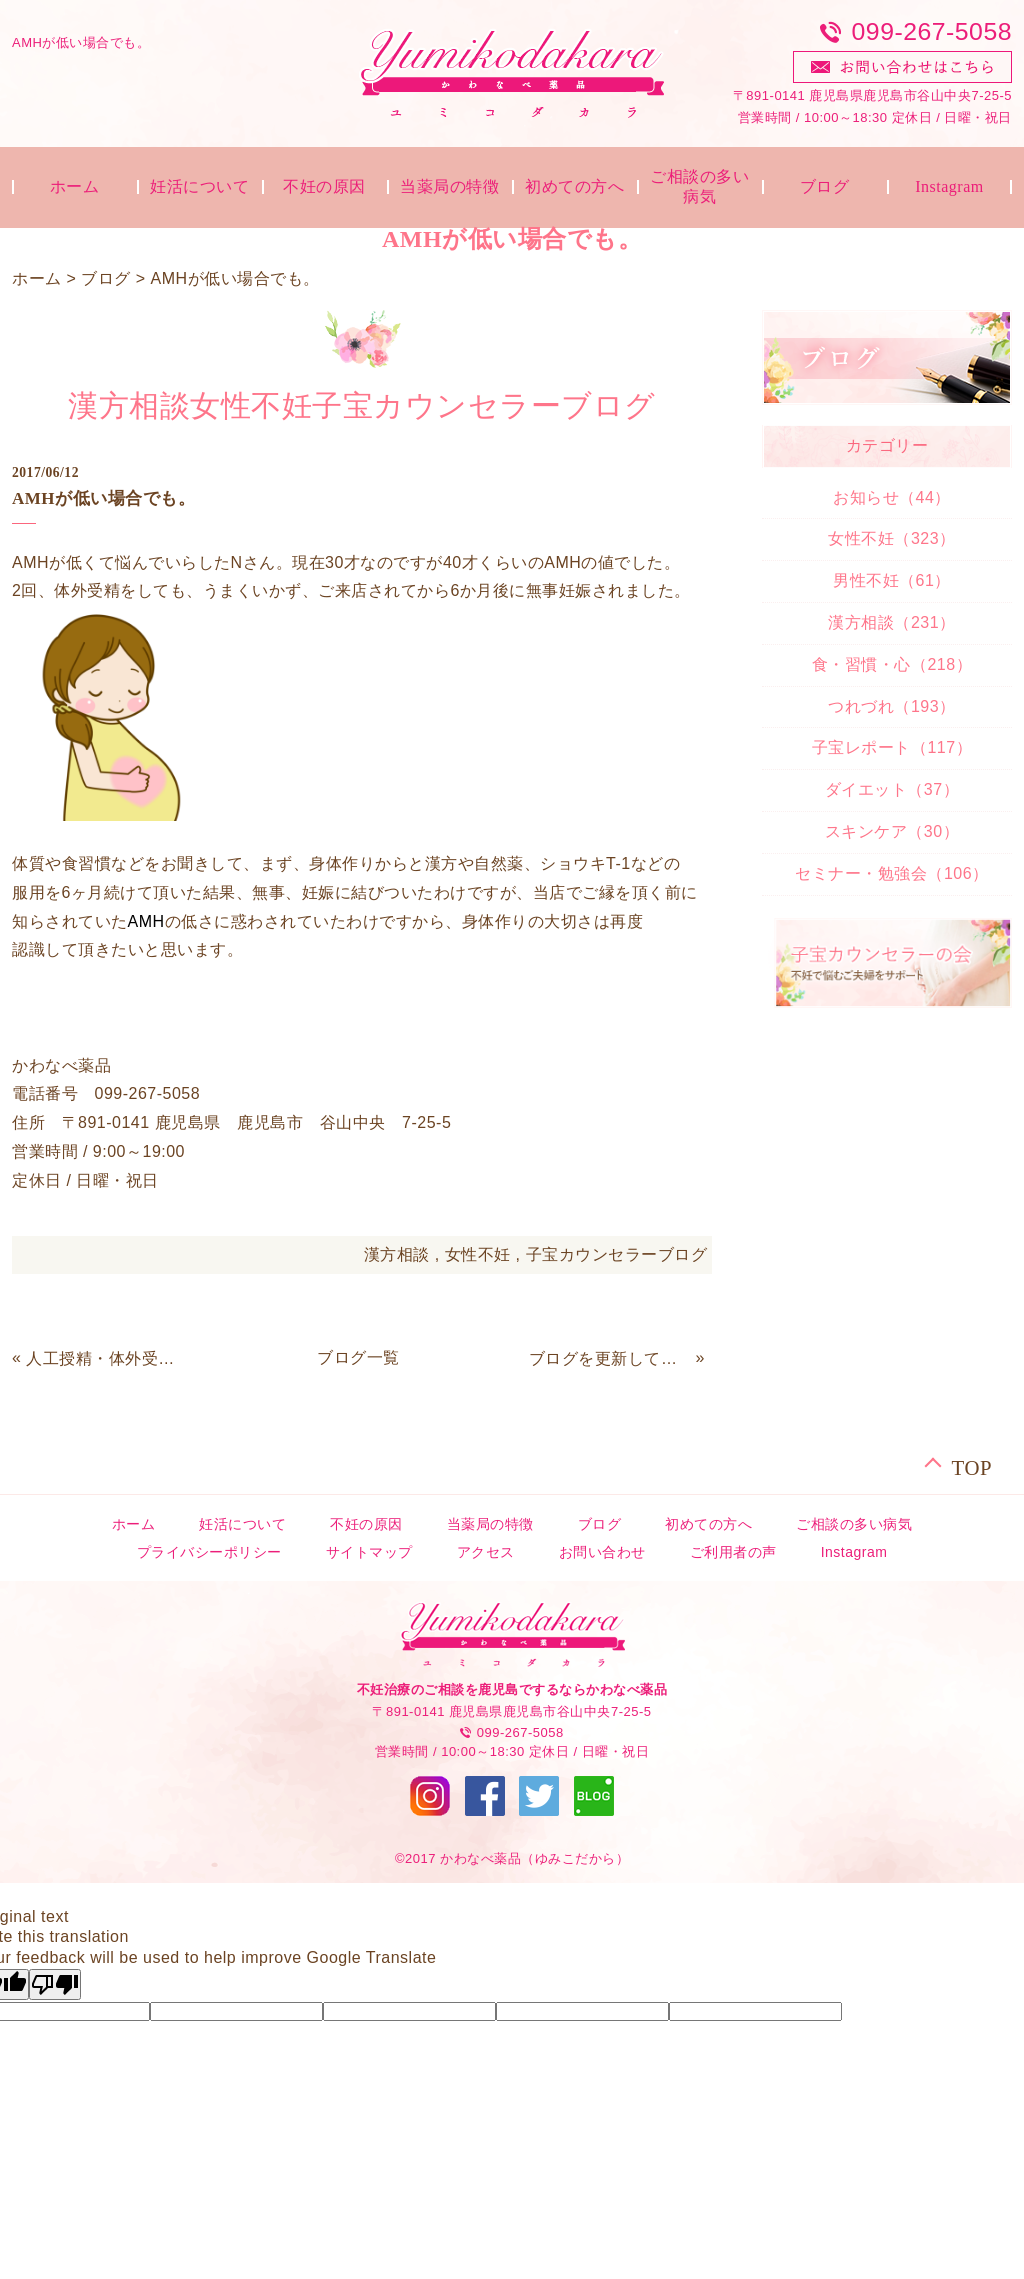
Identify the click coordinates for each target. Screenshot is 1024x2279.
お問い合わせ (602, 1552)
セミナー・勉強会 (891, 873)
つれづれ (891, 706)
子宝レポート (892, 747)
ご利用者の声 (733, 1552)
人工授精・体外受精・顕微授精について (107, 1358)
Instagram (949, 186)
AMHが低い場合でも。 (234, 278)
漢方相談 (397, 1254)
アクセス (486, 1552)
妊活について (199, 186)
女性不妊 (478, 1254)
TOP (972, 1465)
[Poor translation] (55, 1984)
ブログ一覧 (358, 1357)
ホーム (75, 186)
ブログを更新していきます (610, 1358)
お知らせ (892, 497)
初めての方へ (574, 186)
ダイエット (892, 789)
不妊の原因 (324, 186)
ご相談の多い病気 (699, 187)
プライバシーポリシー (209, 1552)
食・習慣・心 (892, 664)
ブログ (825, 186)
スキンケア (892, 831)
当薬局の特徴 (449, 186)
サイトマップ (369, 1552)
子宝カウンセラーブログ (617, 1254)
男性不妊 (892, 580)
